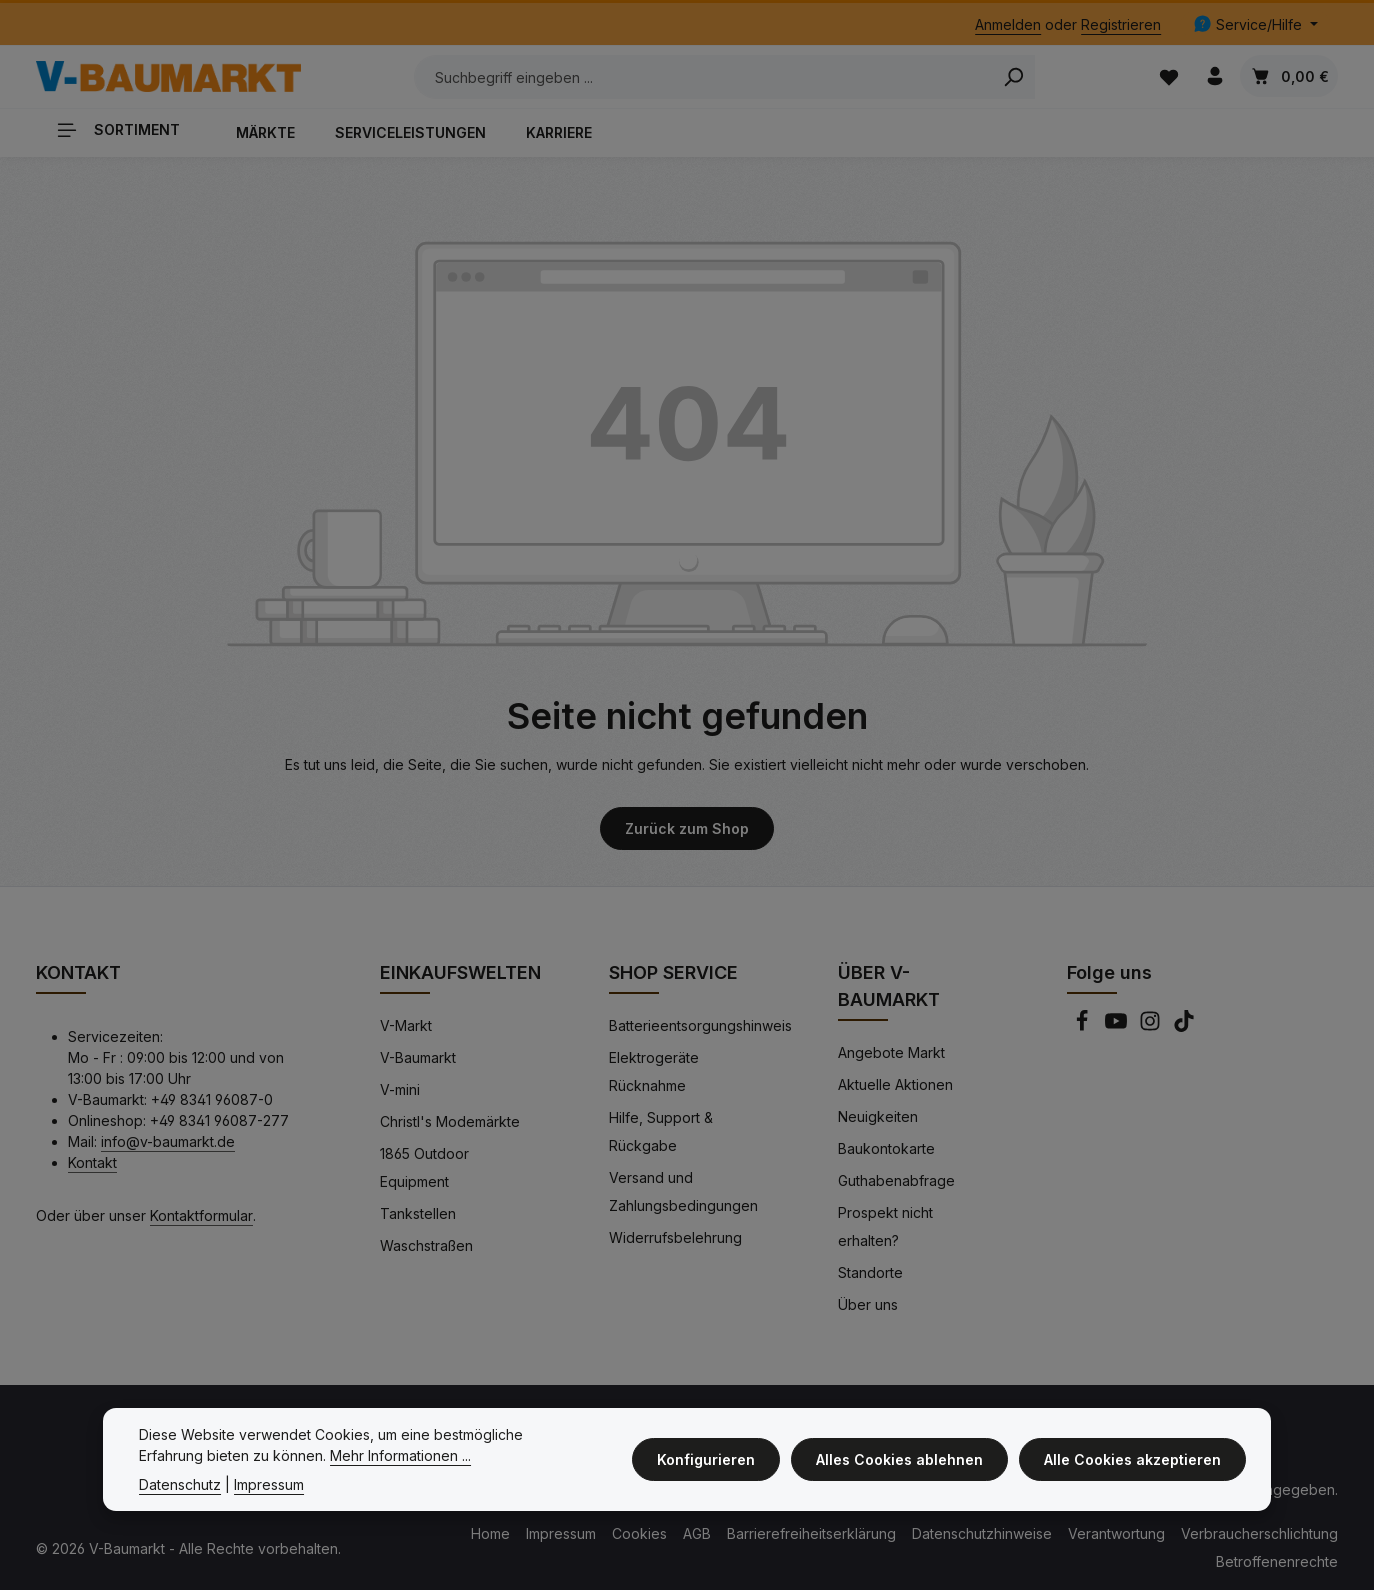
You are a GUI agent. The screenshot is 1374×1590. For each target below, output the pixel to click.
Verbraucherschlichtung (1259, 1531)
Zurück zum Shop (687, 826)
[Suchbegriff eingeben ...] (690, 76)
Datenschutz (180, 1484)
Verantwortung (1116, 1531)
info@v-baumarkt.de (168, 1139)
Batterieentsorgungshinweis (700, 1023)
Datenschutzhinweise (982, 1531)
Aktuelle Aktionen (895, 1082)
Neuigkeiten (878, 1114)
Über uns (868, 1302)
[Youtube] (1118, 1024)
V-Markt (406, 1023)
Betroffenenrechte (1277, 1559)
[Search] (1000, 76)
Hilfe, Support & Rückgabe (661, 1129)
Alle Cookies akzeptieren (1133, 1459)
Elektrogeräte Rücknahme (654, 1069)
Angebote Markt (891, 1050)
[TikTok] (1184, 1024)
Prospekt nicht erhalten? (885, 1224)
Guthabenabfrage (896, 1178)
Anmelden (1008, 24)
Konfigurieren (713, 1459)
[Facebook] (1084, 1024)
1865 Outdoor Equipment (424, 1165)
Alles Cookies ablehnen (903, 1459)
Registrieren (1121, 24)
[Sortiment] (126, 127)
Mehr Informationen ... (332, 1455)
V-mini (400, 1087)
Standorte (870, 1270)
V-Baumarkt (418, 1055)
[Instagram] (1152, 1024)
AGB (697, 1531)
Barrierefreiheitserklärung (811, 1531)
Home (490, 1531)
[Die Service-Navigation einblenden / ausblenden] (1255, 24)
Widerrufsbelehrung (675, 1235)
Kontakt (92, 1160)
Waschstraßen (426, 1243)
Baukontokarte (886, 1146)
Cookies (639, 1531)
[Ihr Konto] (1214, 75)
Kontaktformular (201, 1213)
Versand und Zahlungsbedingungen (683, 1189)
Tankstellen (418, 1211)
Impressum (561, 1531)
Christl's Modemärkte (450, 1119)
